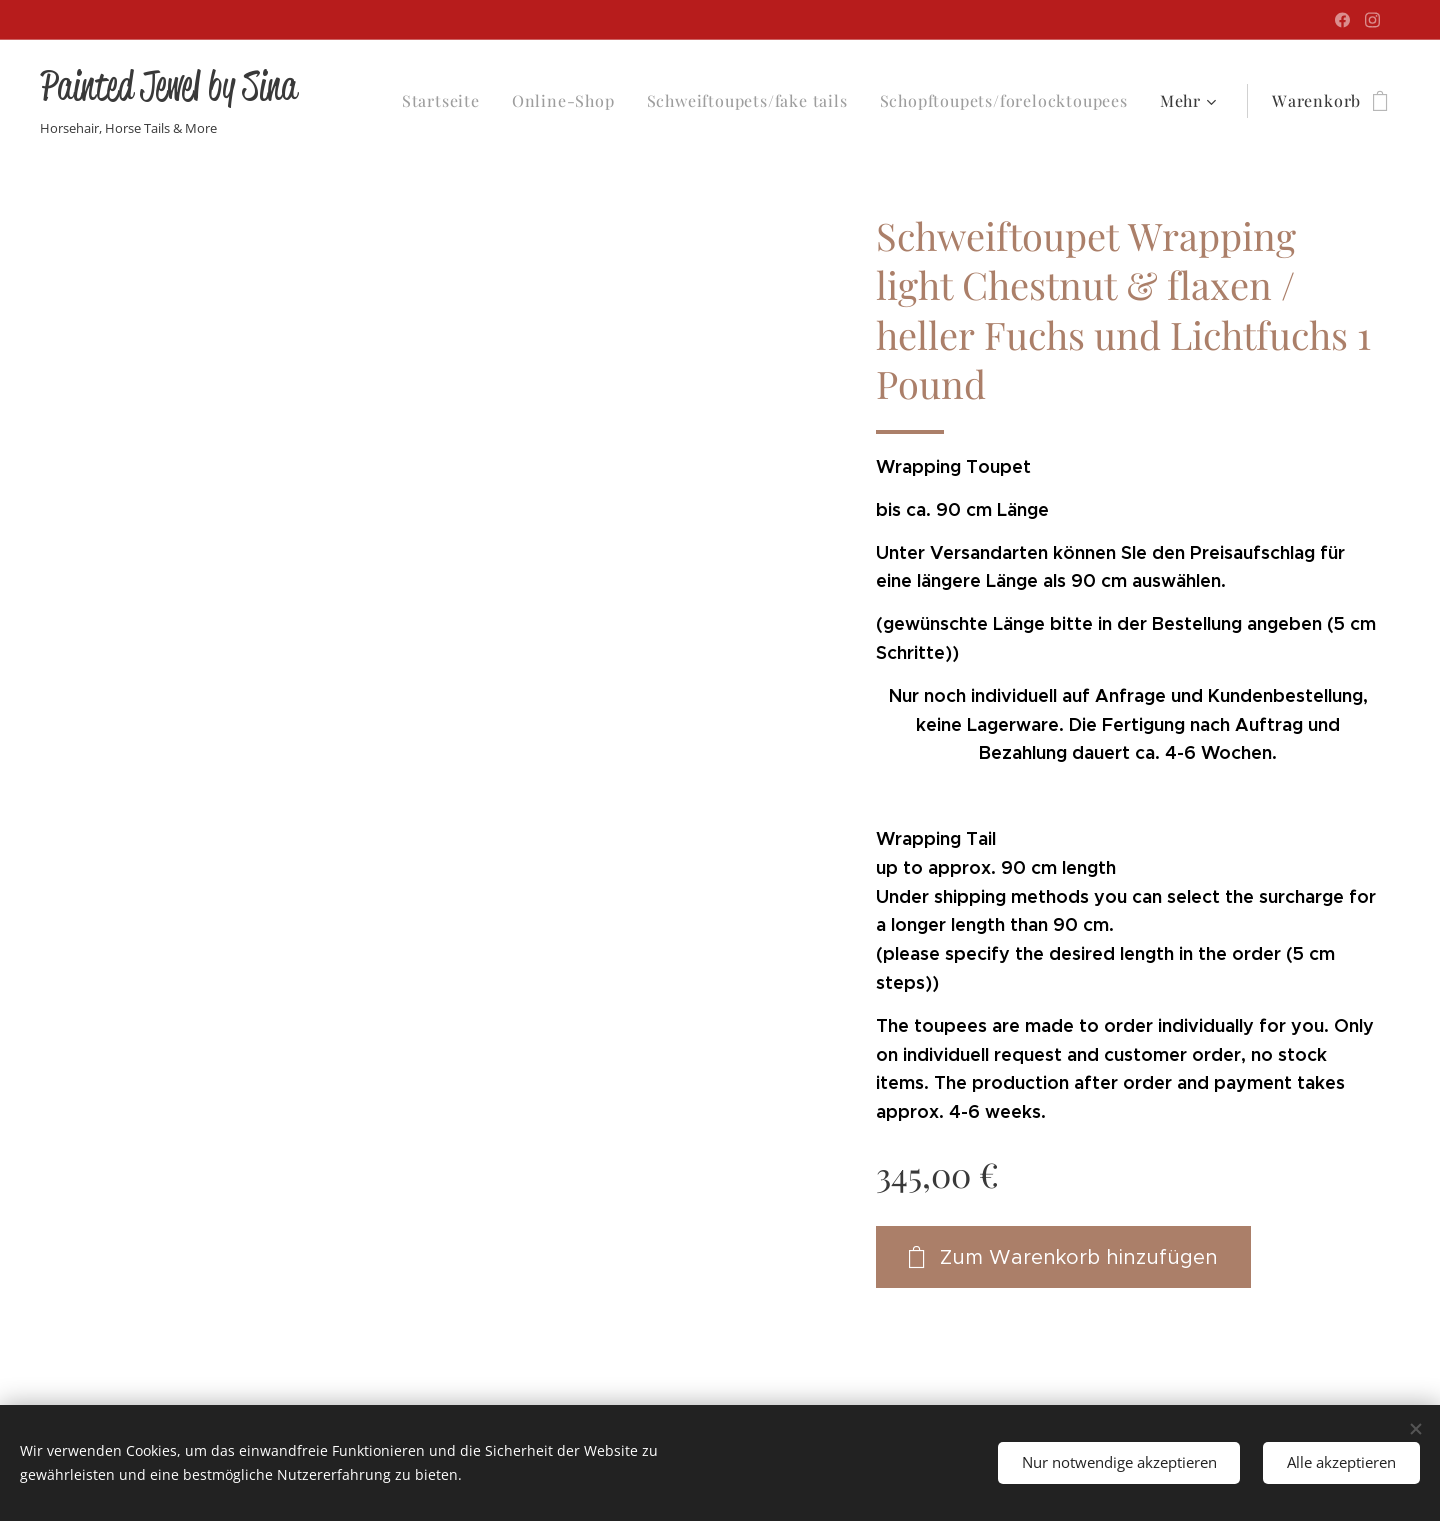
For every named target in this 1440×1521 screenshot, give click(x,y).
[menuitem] (446, 101)
